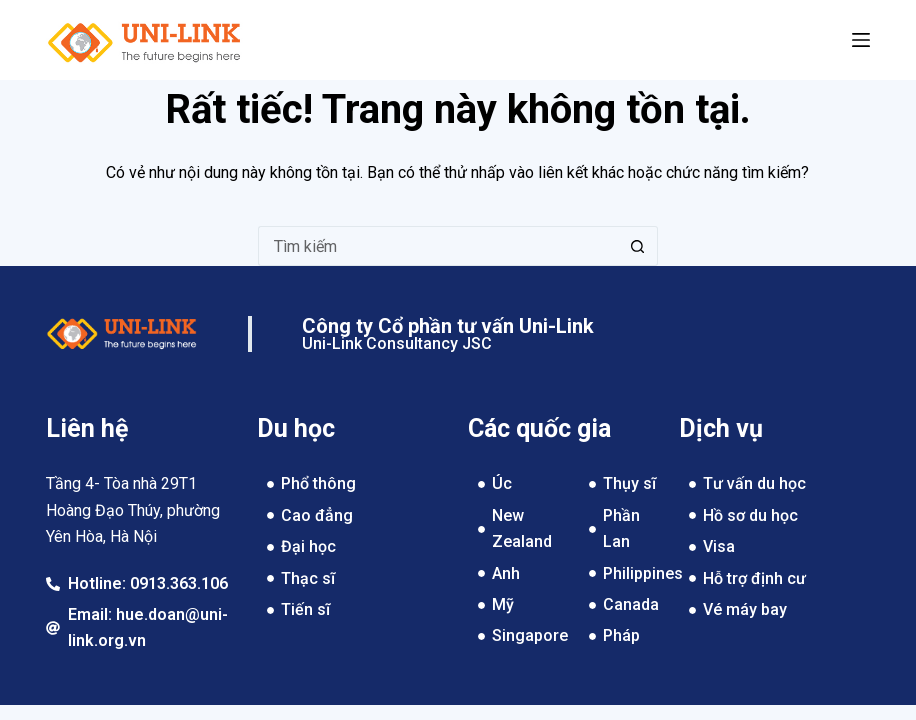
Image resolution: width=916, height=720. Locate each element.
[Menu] (861, 40)
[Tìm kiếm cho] (438, 246)
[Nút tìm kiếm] (638, 246)
